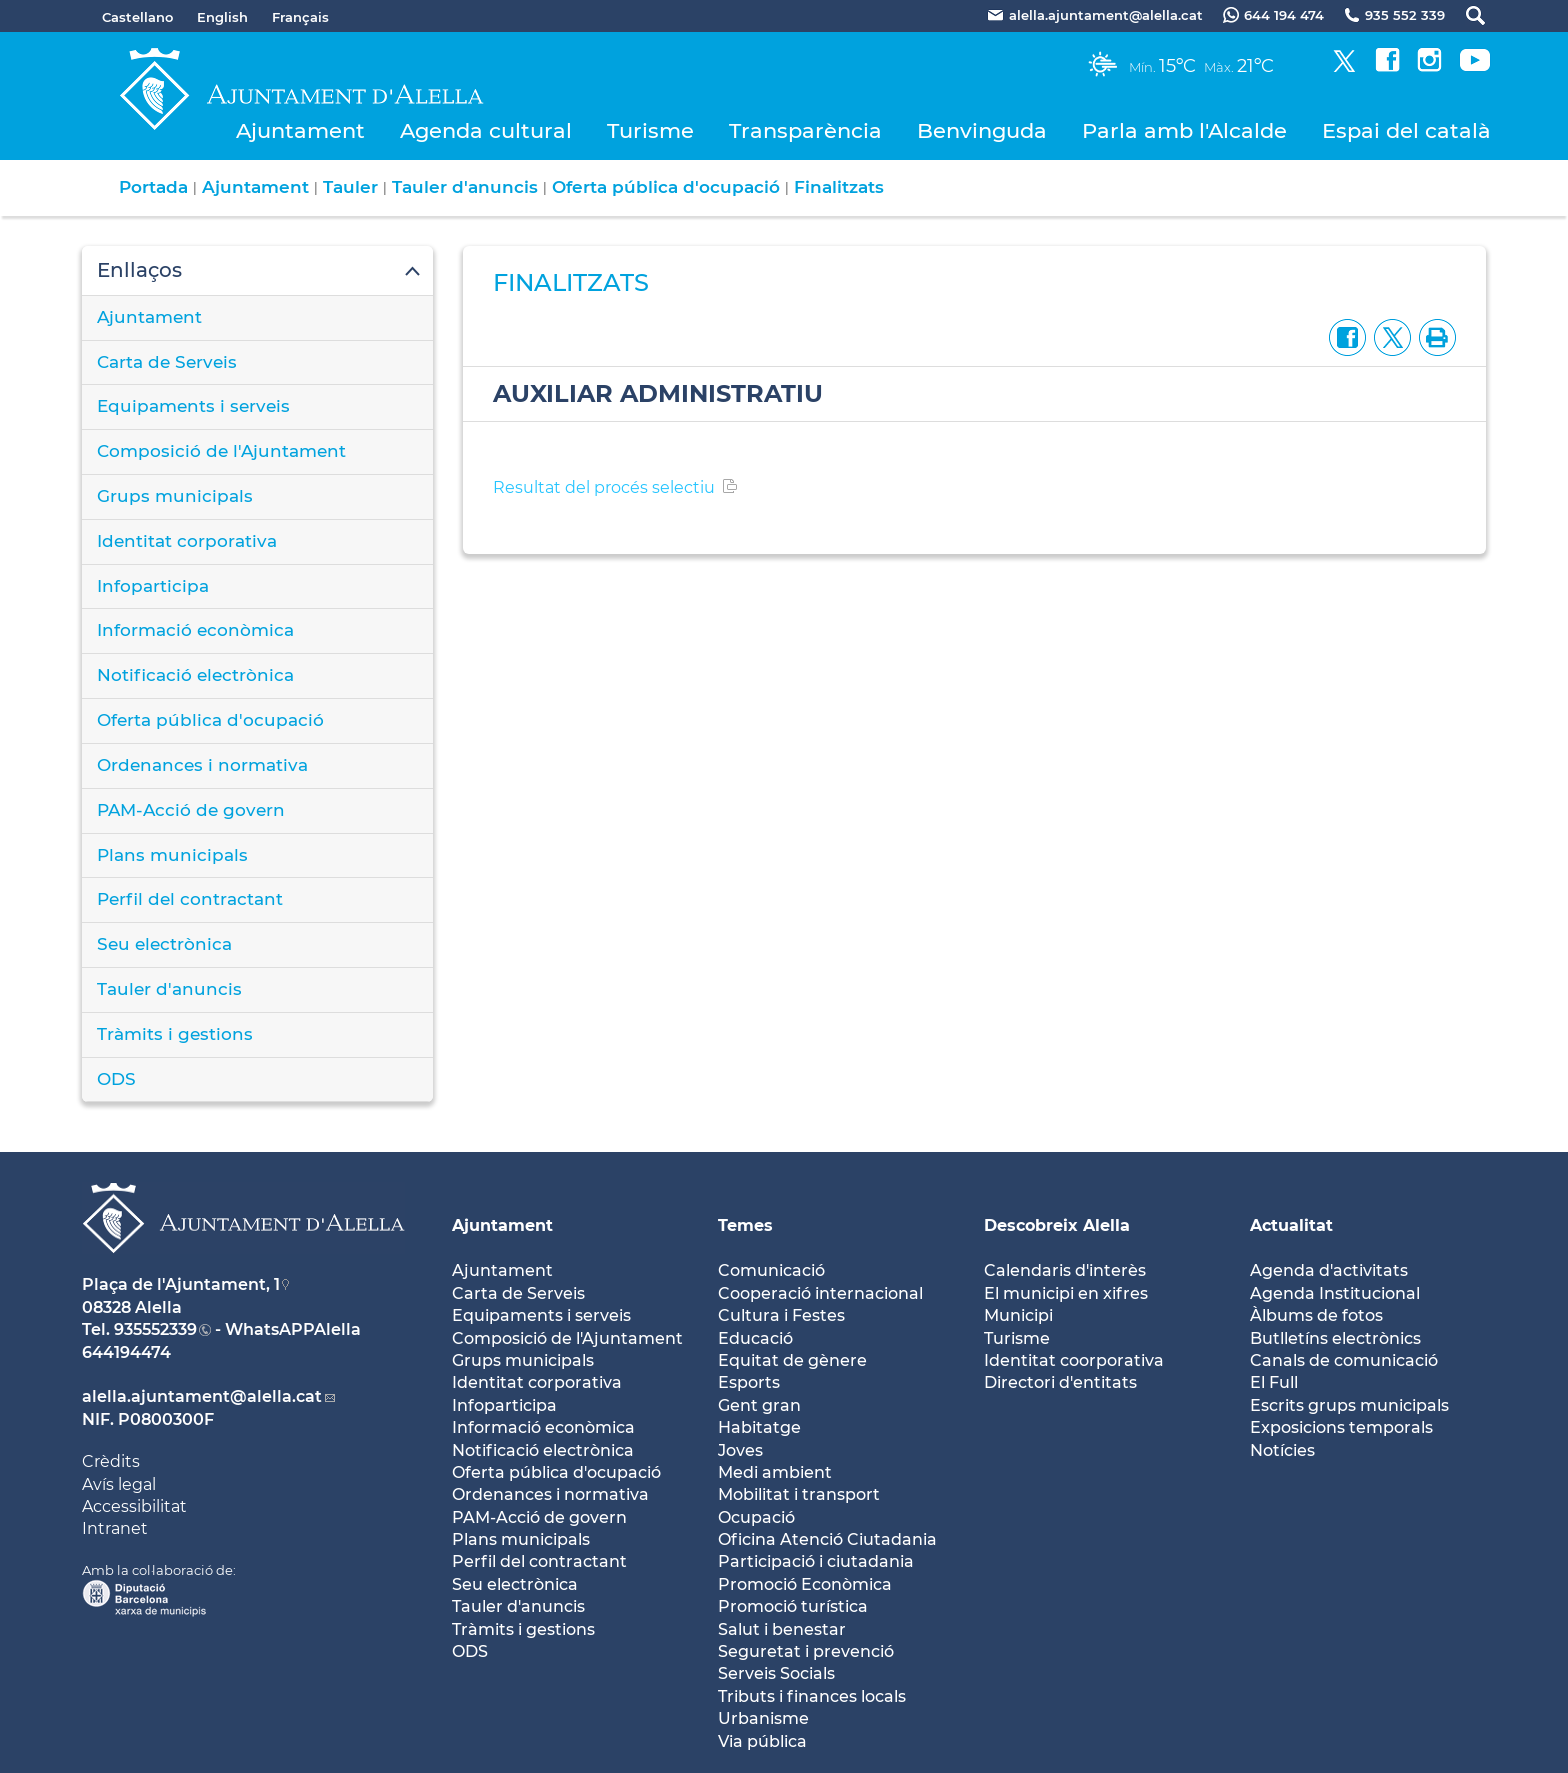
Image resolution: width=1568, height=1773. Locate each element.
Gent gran (759, 1405)
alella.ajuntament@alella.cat (202, 1396)
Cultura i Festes (781, 1315)
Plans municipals (172, 855)
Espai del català (1406, 130)
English (222, 17)
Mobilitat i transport (799, 1494)
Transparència (805, 130)
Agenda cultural (486, 130)
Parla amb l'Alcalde (1184, 130)
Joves (740, 1450)
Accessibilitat (134, 1506)
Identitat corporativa (187, 541)
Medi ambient (775, 1472)
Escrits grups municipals (1349, 1405)
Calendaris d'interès (1065, 1270)
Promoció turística (793, 1606)
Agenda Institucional (1335, 1293)
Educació (755, 1338)
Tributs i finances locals (812, 1696)
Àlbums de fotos (1316, 1315)
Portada (153, 187)
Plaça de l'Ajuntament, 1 (181, 1284)
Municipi (1018, 1315)
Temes (745, 1225)
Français (300, 17)
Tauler (350, 187)
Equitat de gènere (792, 1360)
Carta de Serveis (167, 362)
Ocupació (756, 1517)
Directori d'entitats (1060, 1382)
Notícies (1282, 1450)
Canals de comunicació (1344, 1360)
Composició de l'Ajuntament (221, 451)
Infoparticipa (153, 586)
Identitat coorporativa (1074, 1360)
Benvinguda (982, 130)
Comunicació (771, 1270)
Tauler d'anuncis (465, 187)
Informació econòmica (195, 630)
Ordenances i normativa (202, 765)
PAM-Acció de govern (191, 810)
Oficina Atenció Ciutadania (827, 1539)
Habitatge (759, 1427)
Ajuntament (300, 130)
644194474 (126, 1352)
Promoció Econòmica (805, 1584)
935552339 (155, 1329)
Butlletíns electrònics (1335, 1338)
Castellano (137, 17)
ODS (116, 1079)
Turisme (650, 130)
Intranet (115, 1528)
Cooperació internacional (820, 1293)
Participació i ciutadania (816, 1561)
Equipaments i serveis (193, 406)
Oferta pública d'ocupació (666, 187)
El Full (1274, 1382)
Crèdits (111, 1461)
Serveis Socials (776, 1673)
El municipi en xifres (1066, 1293)
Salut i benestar (782, 1629)
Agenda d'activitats (1329, 1270)
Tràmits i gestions (175, 1034)
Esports (749, 1382)
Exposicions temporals (1341, 1427)
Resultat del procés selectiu (604, 487)
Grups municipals (175, 496)
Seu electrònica (164, 944)
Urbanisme (763, 1718)
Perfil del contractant (190, 899)
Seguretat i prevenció (806, 1651)
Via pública (762, 1741)
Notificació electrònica (195, 675)
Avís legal (119, 1484)
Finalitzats (839, 187)
